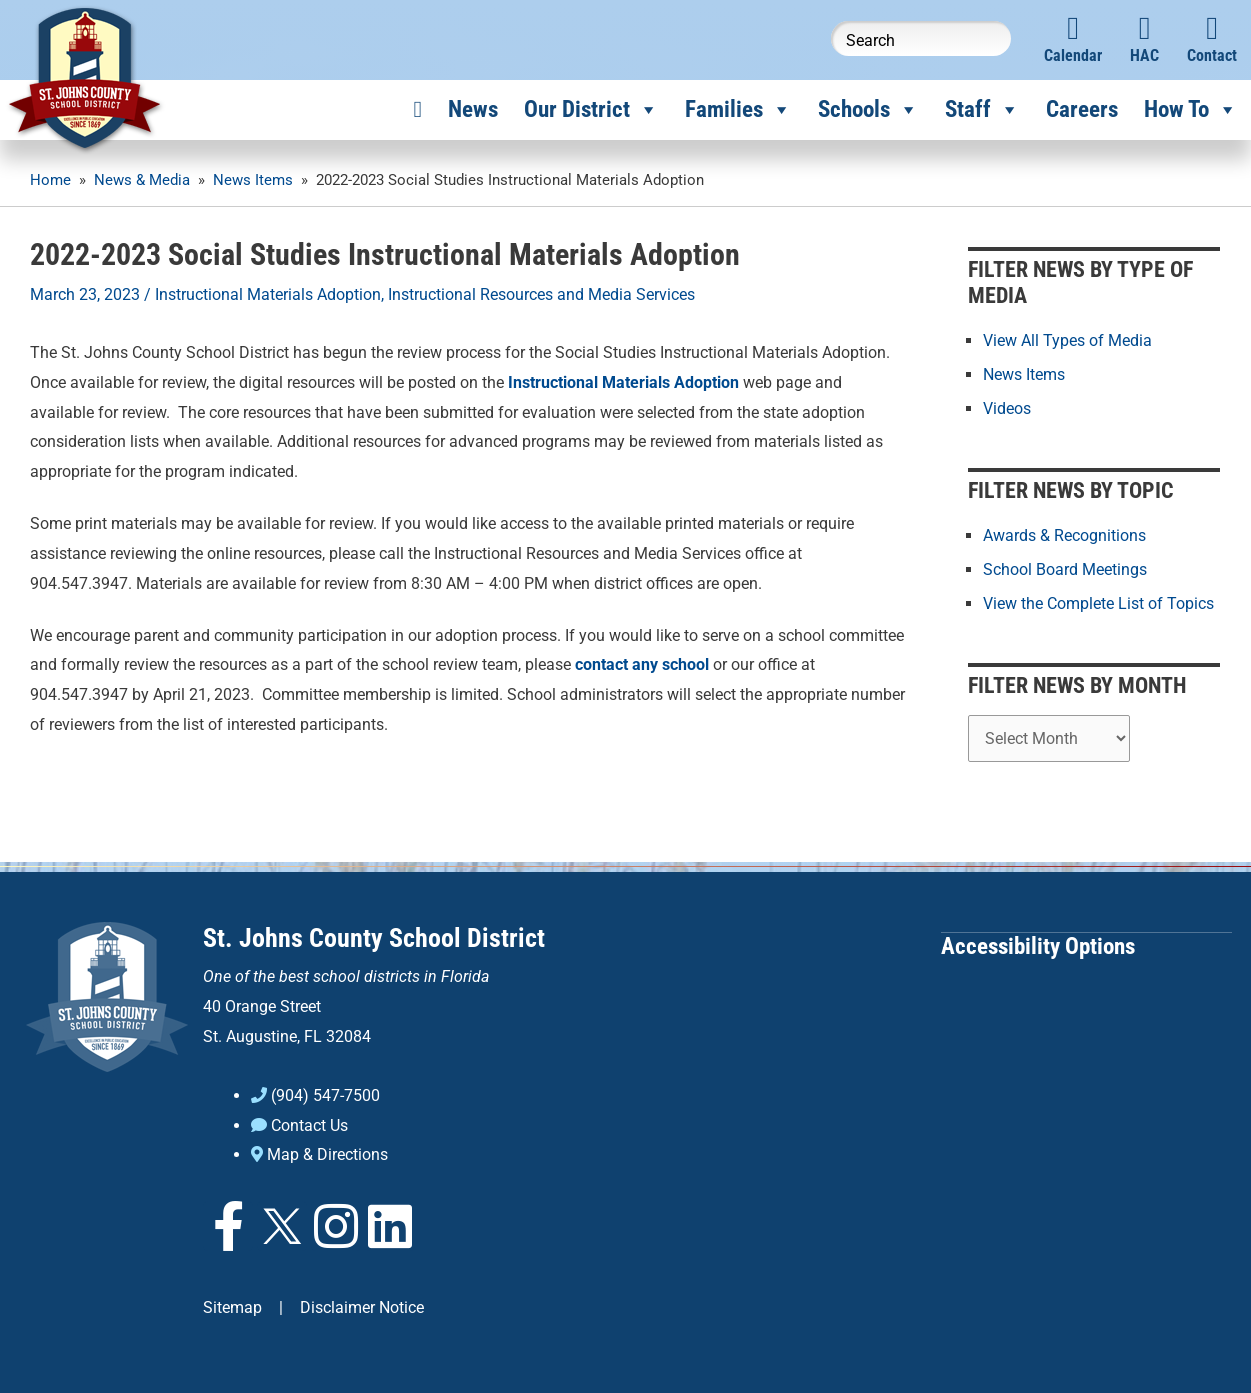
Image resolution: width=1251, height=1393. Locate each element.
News (473, 109)
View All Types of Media (1067, 340)
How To (1191, 110)
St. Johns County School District (374, 936)
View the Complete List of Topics (1098, 602)
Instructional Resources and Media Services (541, 294)
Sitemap (232, 1305)
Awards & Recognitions (1064, 534)
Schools (868, 110)
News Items (1024, 374)
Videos (1007, 408)
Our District (591, 110)
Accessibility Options (1038, 943)
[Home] (418, 110)
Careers (1082, 109)
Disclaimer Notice (362, 1305)
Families (738, 110)
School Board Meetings (1065, 568)
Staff (982, 110)
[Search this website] (921, 38)
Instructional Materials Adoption (268, 294)
